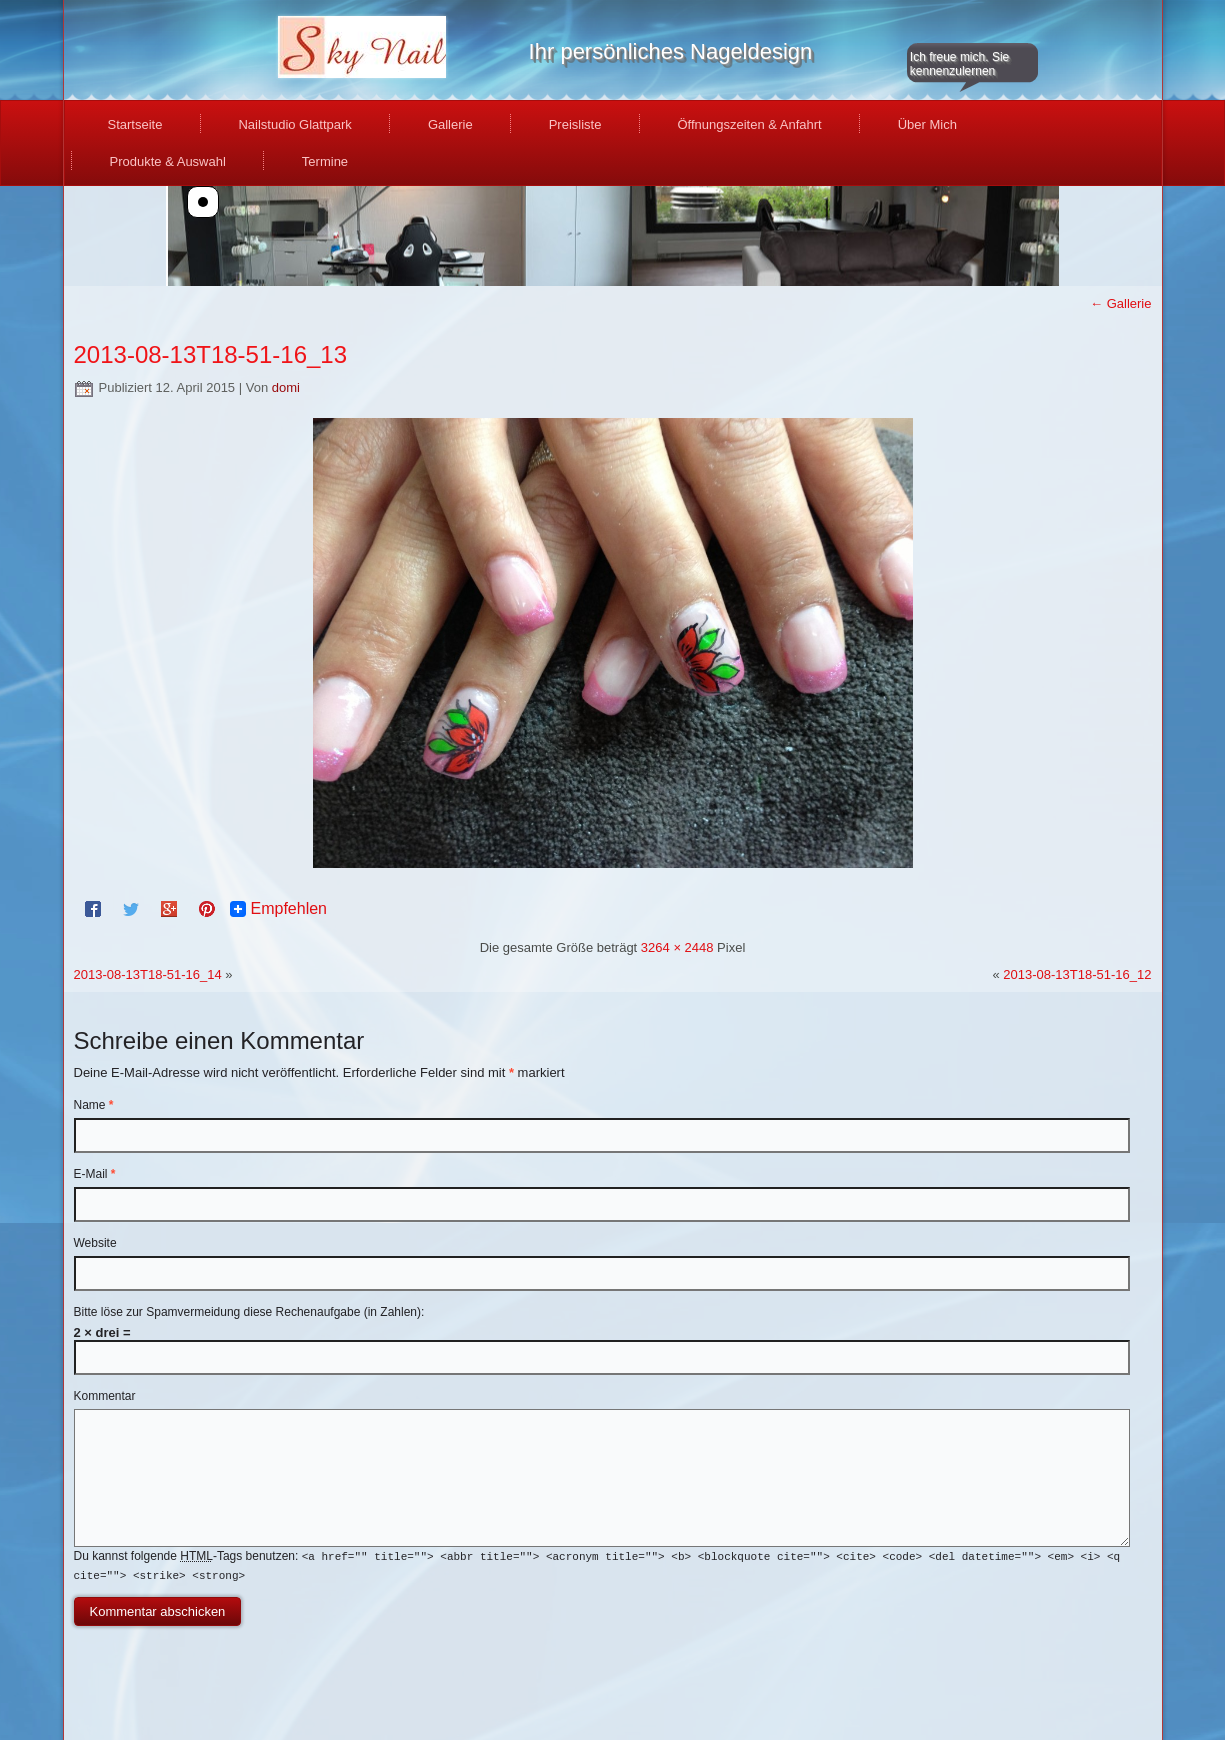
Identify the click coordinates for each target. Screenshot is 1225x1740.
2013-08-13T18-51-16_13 (211, 354)
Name (94, 1105)
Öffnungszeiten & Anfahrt (749, 124)
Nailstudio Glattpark (294, 124)
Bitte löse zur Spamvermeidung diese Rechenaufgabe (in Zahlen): (249, 1312)
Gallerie (450, 124)
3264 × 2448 (677, 947)
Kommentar (105, 1396)
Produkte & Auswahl (168, 161)
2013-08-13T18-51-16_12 (1077, 974)
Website (95, 1243)
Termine (325, 161)
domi (286, 387)
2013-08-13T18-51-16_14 (148, 974)
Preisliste (575, 124)
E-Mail (95, 1174)
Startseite (135, 124)
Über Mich (927, 124)
